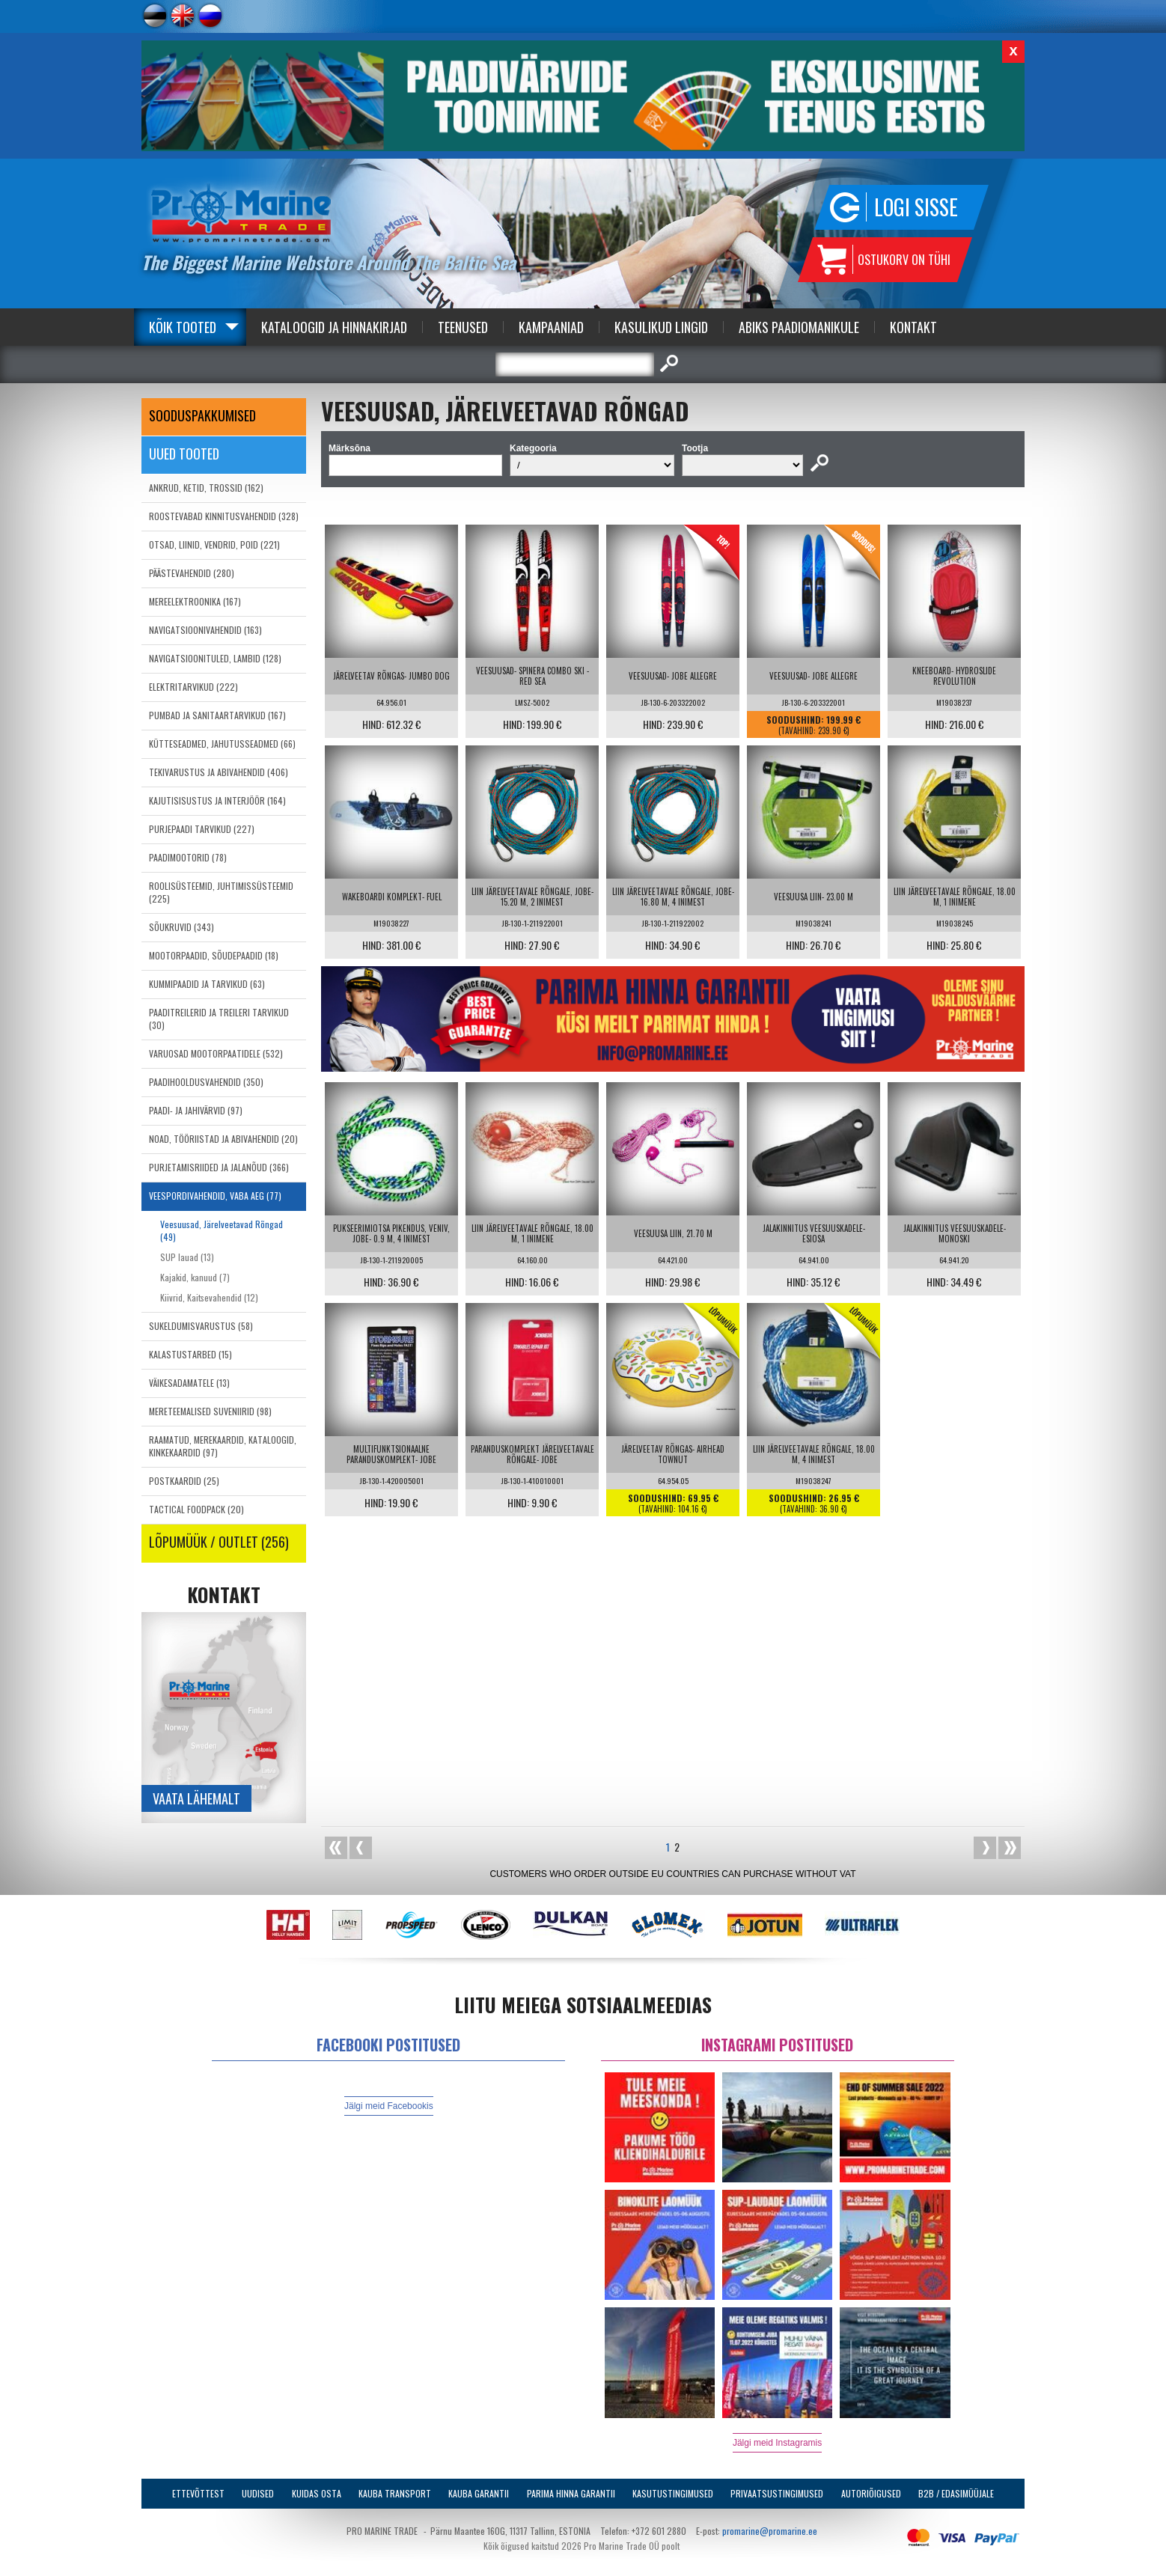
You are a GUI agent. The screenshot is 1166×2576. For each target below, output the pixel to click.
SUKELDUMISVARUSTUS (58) (201, 1325)
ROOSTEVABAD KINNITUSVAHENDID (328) (224, 516)
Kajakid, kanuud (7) (195, 1277)
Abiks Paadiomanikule (799, 327)
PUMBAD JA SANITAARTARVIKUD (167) (217, 715)
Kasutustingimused (672, 2493)
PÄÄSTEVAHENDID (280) (191, 573)
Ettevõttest (198, 2493)
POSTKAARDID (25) (184, 1480)
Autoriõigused (871, 2493)
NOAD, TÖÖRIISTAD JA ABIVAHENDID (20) (223, 1138)
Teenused (463, 327)
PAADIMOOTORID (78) (188, 857)
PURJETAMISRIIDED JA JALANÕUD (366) (219, 1167)
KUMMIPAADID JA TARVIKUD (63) (207, 983)
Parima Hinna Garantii (571, 2493)
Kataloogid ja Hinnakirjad (334, 327)
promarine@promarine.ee (769, 2530)
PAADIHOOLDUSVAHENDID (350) (206, 1081)
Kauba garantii (478, 2493)
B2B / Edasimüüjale (956, 2493)
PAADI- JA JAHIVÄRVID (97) (195, 1110)
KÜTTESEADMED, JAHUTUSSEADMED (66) (222, 743)
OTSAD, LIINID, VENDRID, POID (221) (214, 544)
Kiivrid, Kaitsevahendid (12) (209, 1297)
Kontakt (913, 327)
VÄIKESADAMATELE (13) (189, 1382)
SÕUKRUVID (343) (181, 927)
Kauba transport (394, 2493)
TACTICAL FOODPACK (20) (196, 1509)
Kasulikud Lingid (661, 327)
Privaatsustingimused (776, 2493)
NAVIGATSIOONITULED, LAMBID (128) (215, 658)
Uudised (258, 2493)
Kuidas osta (316, 2493)
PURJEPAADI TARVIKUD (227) (201, 828)
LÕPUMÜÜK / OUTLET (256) (219, 1541)
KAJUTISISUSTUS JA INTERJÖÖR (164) (217, 800)
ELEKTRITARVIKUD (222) (193, 686)
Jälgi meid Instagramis (777, 2443)
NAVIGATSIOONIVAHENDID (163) (205, 629)
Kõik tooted (182, 327)
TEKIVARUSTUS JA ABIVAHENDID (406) (218, 772)
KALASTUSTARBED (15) (190, 1354)
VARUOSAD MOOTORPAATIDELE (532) (216, 1053)
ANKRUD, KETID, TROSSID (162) (206, 487)
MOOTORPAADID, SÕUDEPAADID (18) (213, 955)
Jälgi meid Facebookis (388, 2106)
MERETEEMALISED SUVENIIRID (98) (210, 1411)
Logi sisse (916, 207)
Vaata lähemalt (196, 1798)
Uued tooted (184, 453)
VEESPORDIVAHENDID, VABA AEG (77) (215, 1195)
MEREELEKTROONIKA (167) (195, 601)
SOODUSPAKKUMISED (202, 415)
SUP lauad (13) (187, 1257)
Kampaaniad (551, 327)
